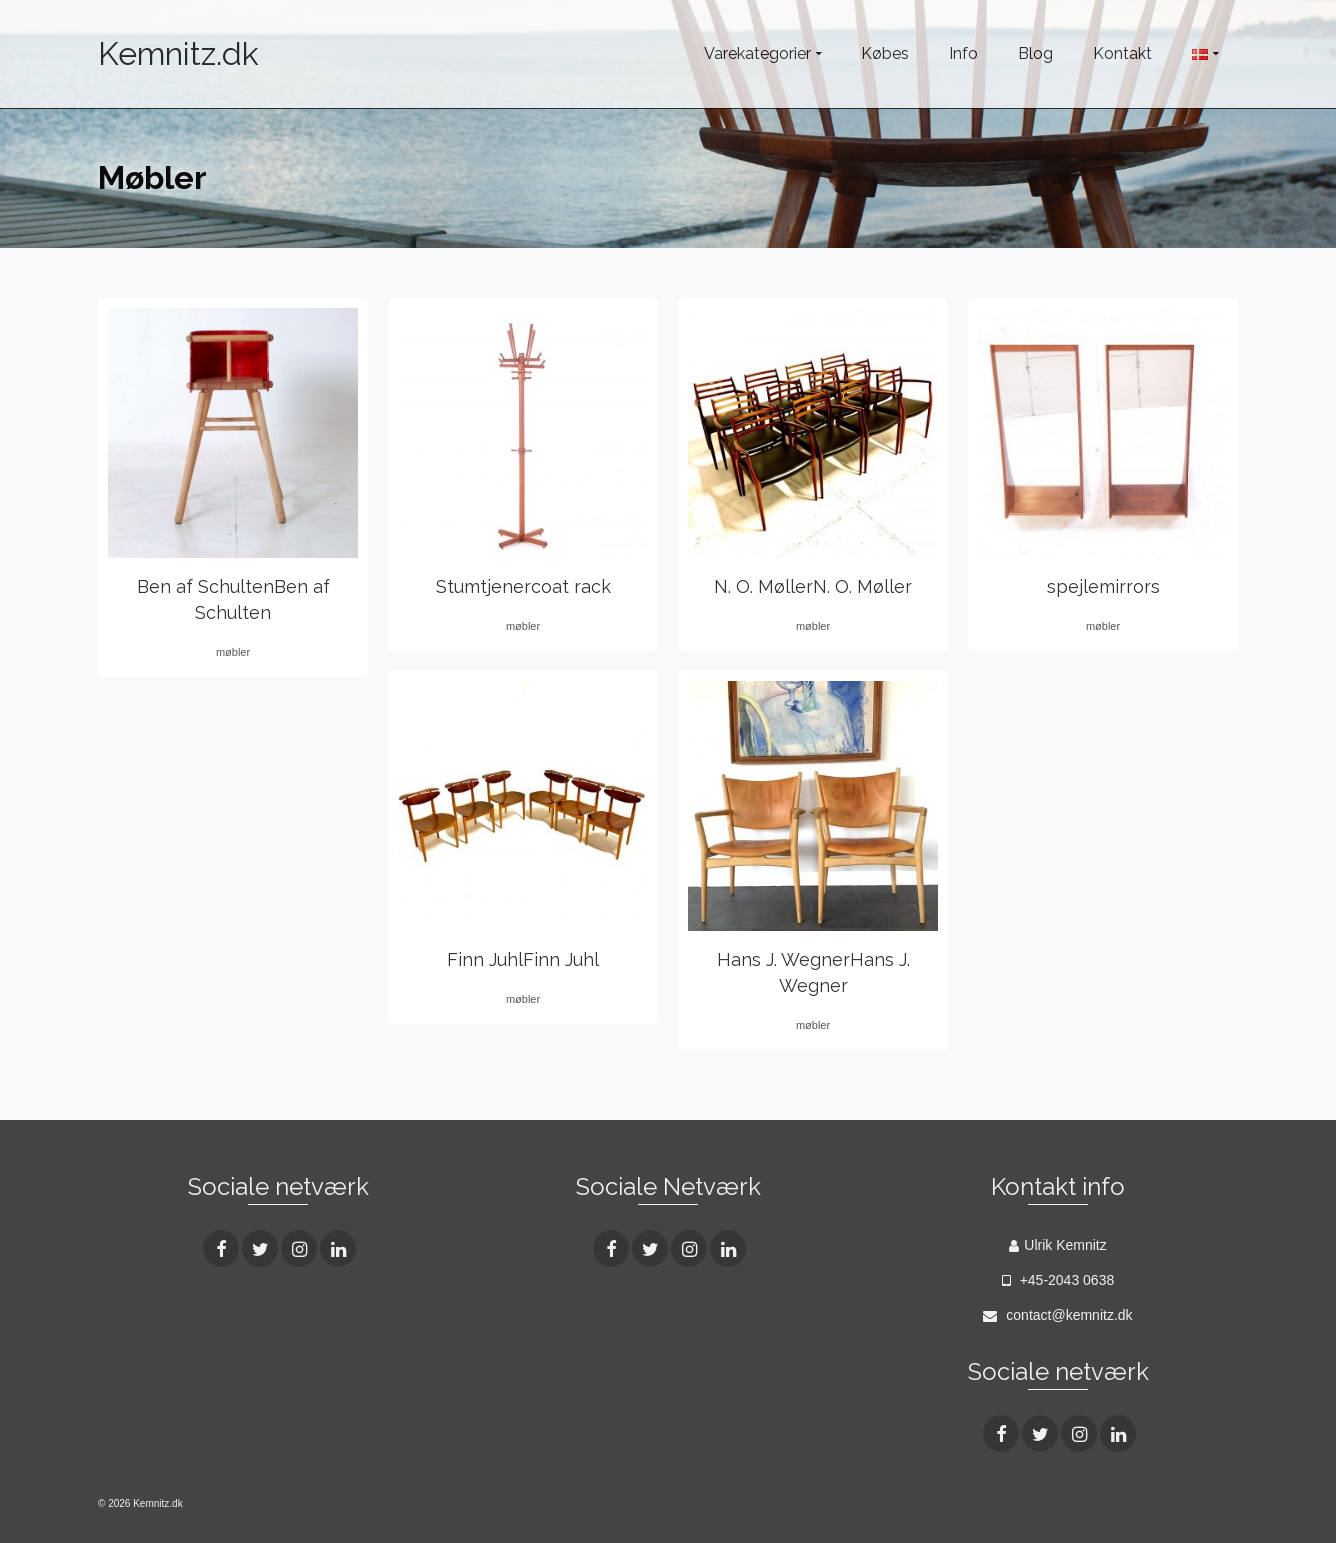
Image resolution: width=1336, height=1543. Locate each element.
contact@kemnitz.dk (1057, 1315)
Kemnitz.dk (178, 53)
